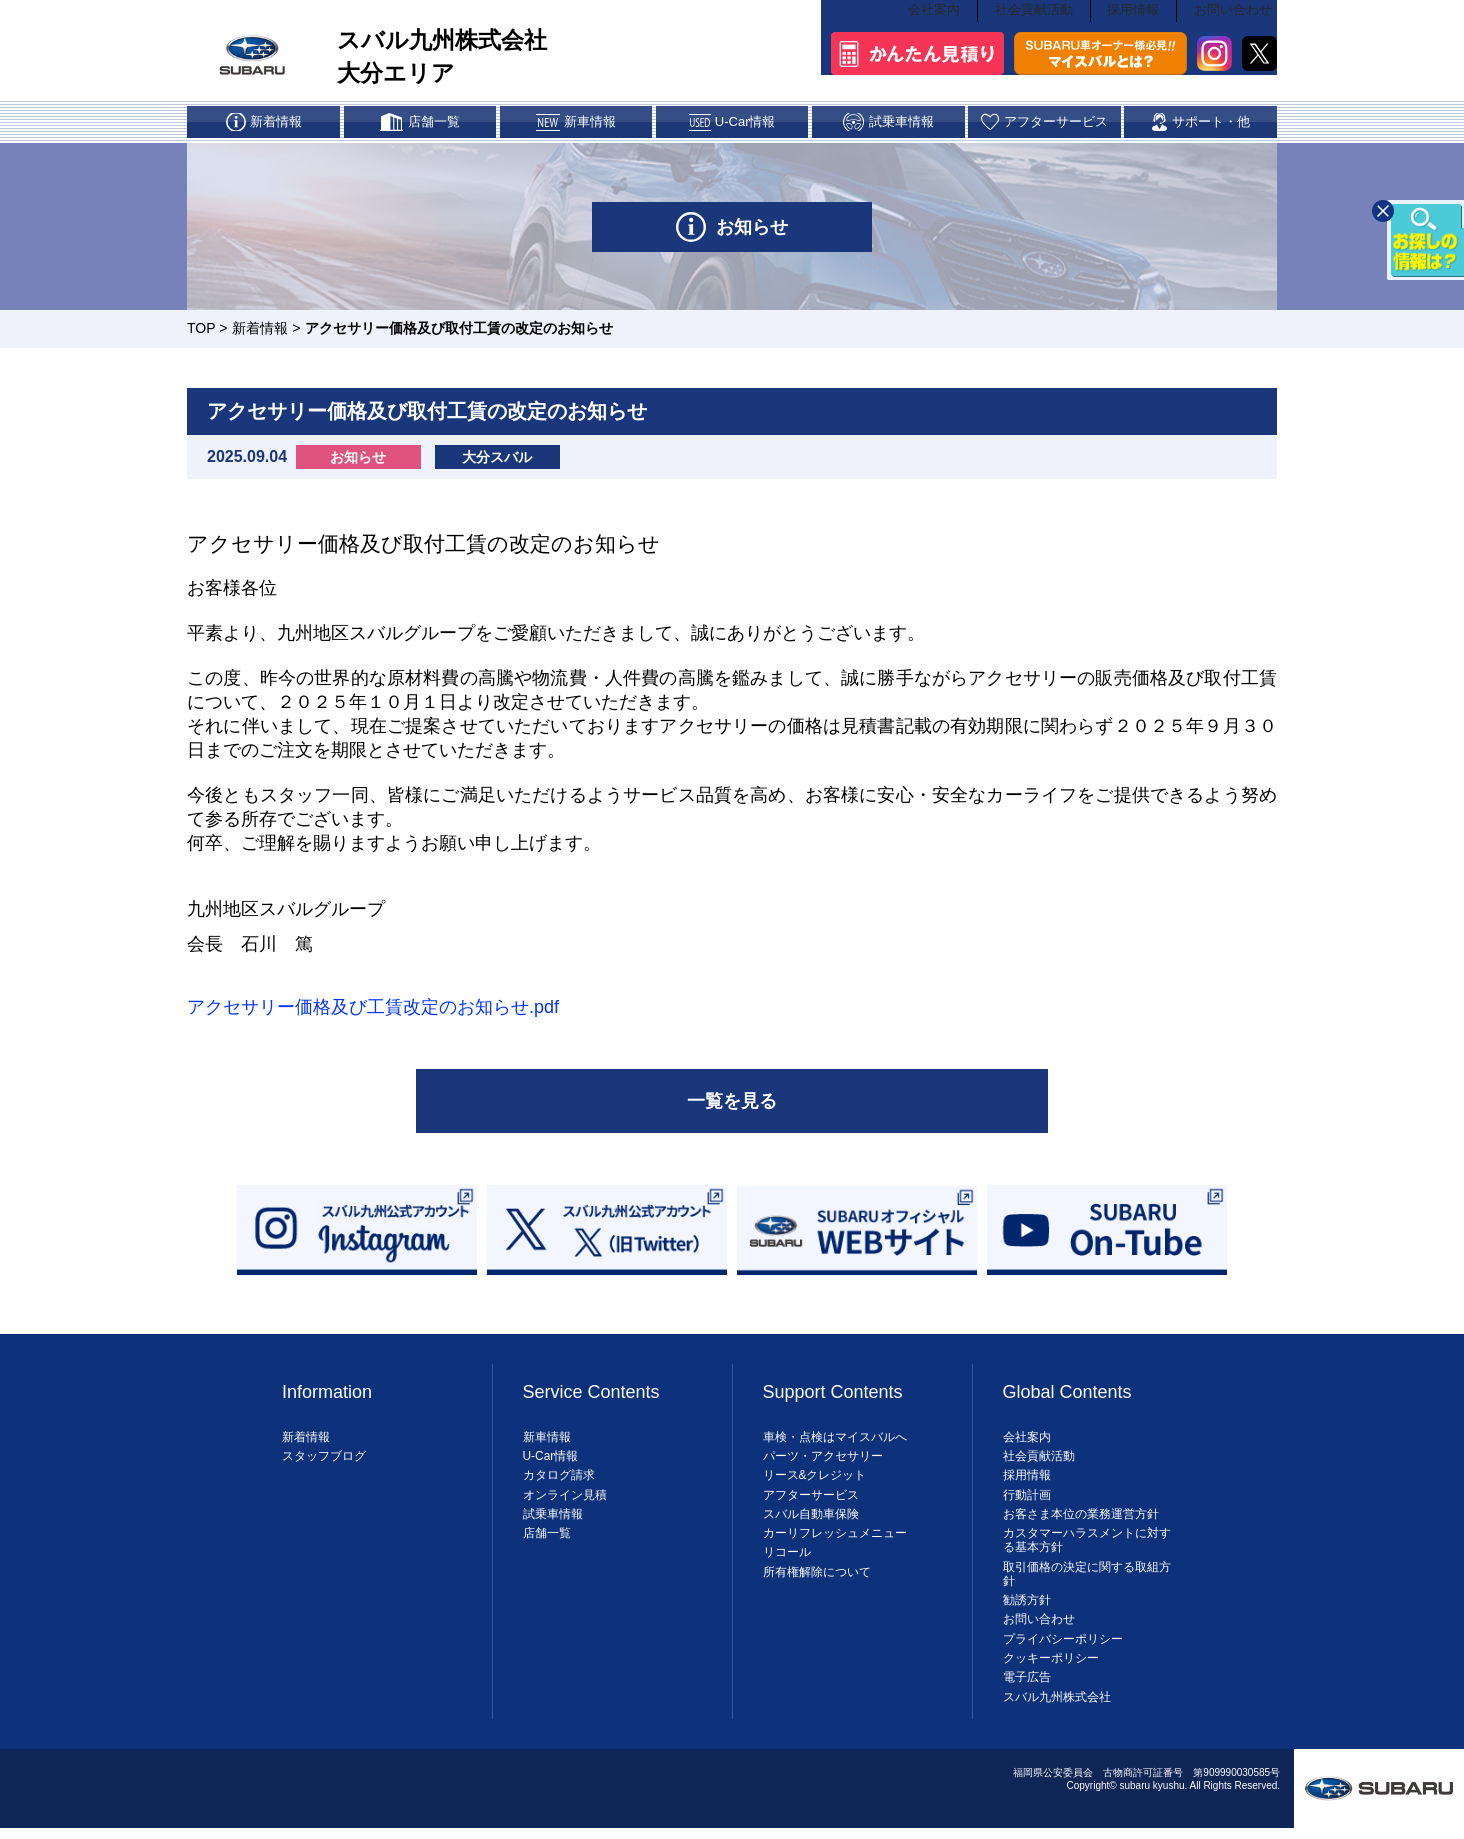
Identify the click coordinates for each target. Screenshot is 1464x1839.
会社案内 (933, 20)
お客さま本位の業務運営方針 (1081, 1519)
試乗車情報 (553, 1519)
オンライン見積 (565, 1500)
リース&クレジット (815, 1481)
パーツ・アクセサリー (823, 1462)
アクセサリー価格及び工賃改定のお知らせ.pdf (373, 1009)
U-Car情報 (551, 1462)
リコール (787, 1558)
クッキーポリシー (1051, 1664)
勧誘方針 (1027, 1606)
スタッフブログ (324, 1462)
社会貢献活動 (1034, 20)
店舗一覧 (547, 1539)
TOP (201, 330)
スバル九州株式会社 (1057, 1702)
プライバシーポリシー (1063, 1644)
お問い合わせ (1236, 20)
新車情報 (547, 1442)
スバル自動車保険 (811, 1519)
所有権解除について (817, 1577)
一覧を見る (732, 1105)
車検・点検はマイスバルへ (835, 1442)
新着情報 (260, 330)
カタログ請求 (559, 1481)
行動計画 (1027, 1500)
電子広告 (1027, 1683)
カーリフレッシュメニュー (835, 1539)
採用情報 (1135, 20)
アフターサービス (811, 1500)
